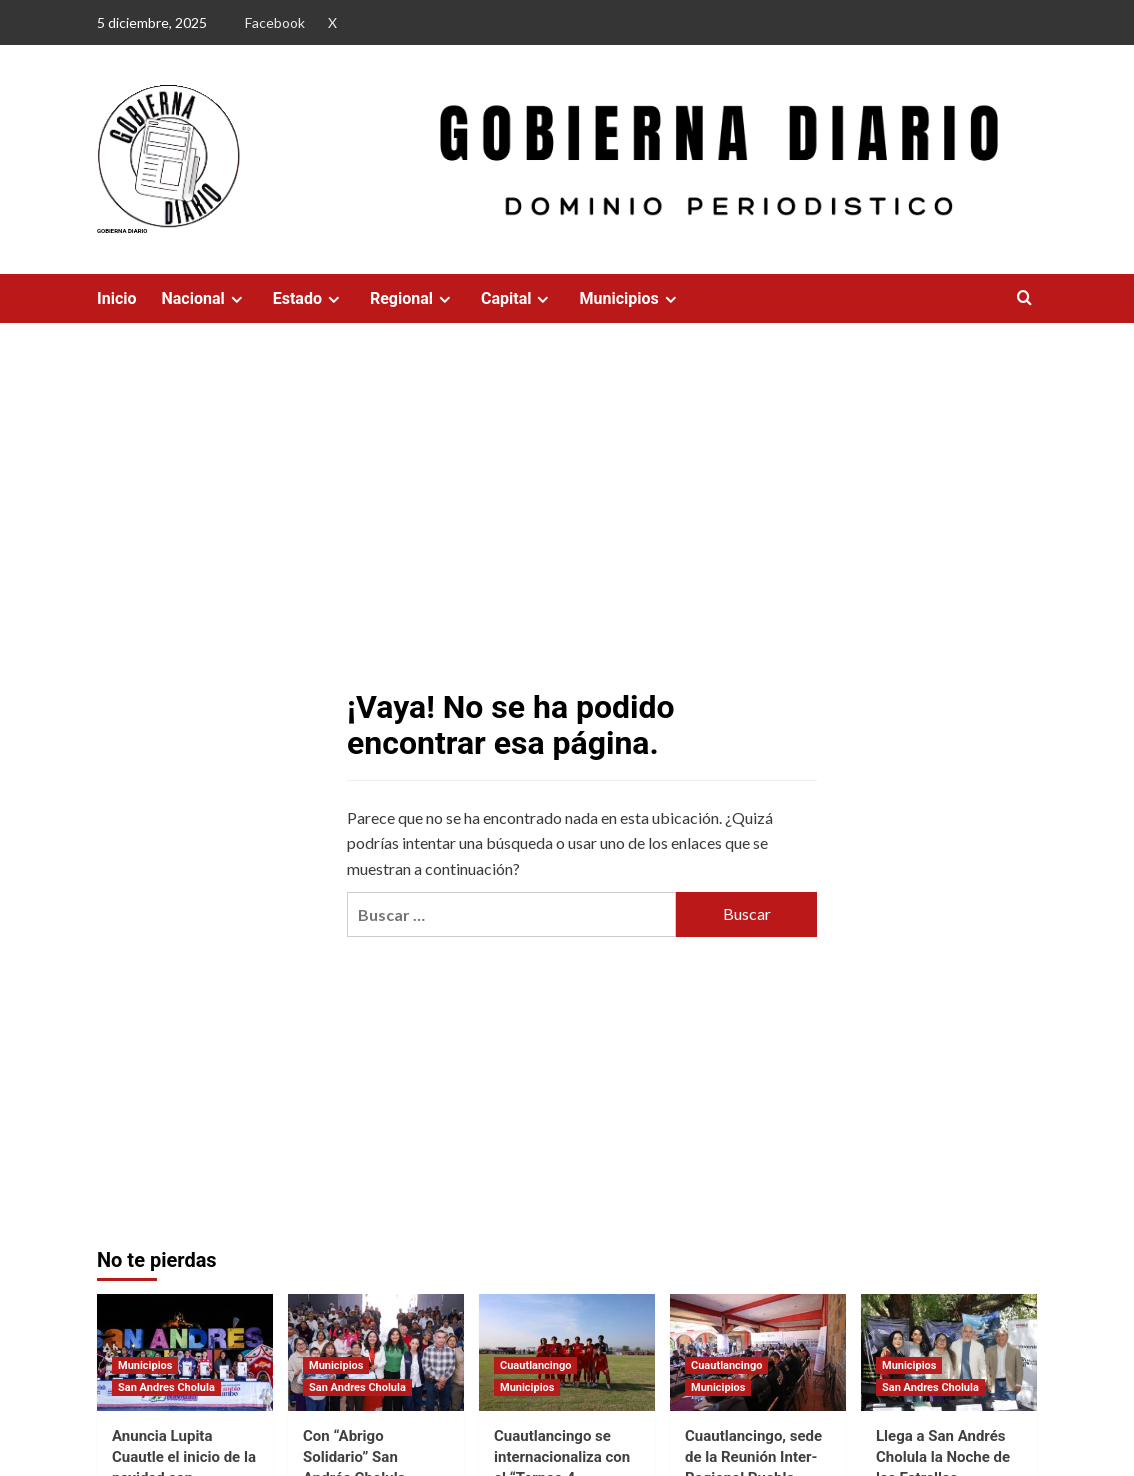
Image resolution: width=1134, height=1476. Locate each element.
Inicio (116, 298)
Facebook (275, 22)
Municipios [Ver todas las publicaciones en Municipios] (145, 1365)
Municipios (630, 298)
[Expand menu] (236, 299)
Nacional (204, 298)
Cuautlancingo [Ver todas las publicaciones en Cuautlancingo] (535, 1365)
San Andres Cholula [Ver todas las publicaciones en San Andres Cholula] (166, 1387)
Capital (517, 298)
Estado (309, 298)
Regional (413, 298)
